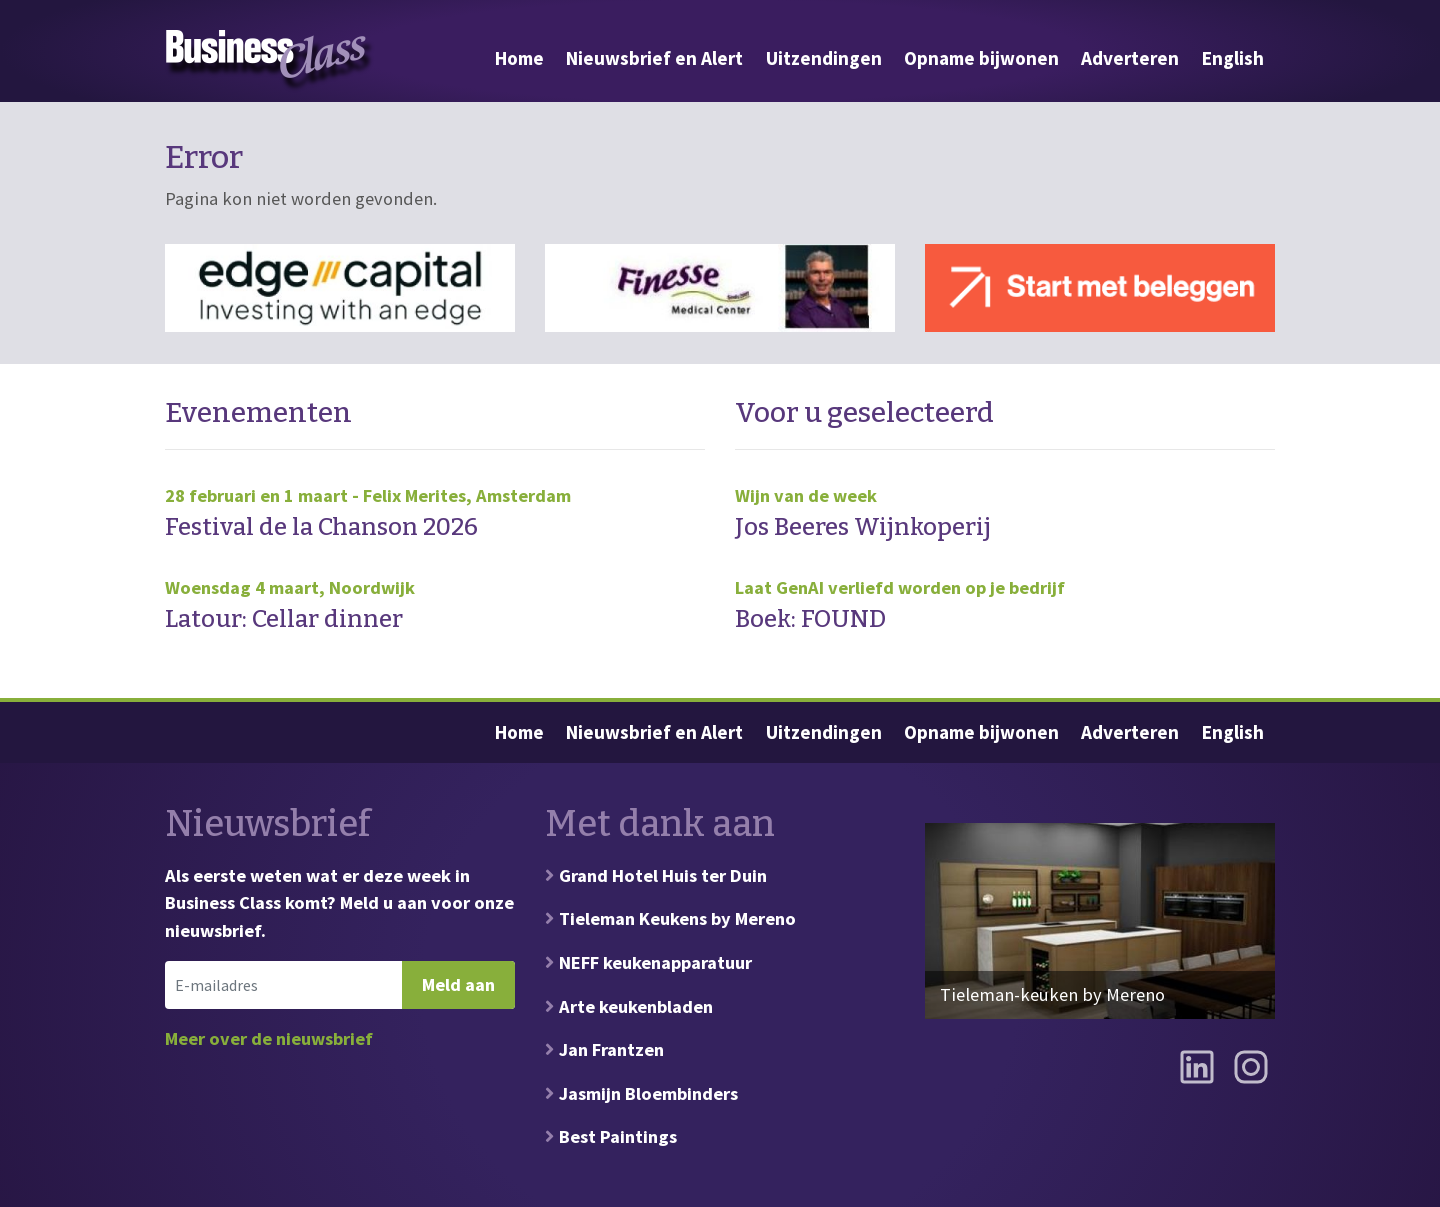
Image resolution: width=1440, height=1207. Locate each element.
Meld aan (458, 984)
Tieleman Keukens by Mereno (677, 918)
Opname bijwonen (981, 58)
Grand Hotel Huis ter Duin (663, 875)
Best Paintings (618, 1136)
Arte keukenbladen (636, 1006)
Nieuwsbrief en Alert (654, 58)
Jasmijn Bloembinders (648, 1093)
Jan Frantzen (611, 1049)
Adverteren (1130, 58)
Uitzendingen (824, 58)
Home (519, 58)
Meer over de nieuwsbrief (269, 1038)
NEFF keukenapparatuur (655, 962)
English (1233, 58)
